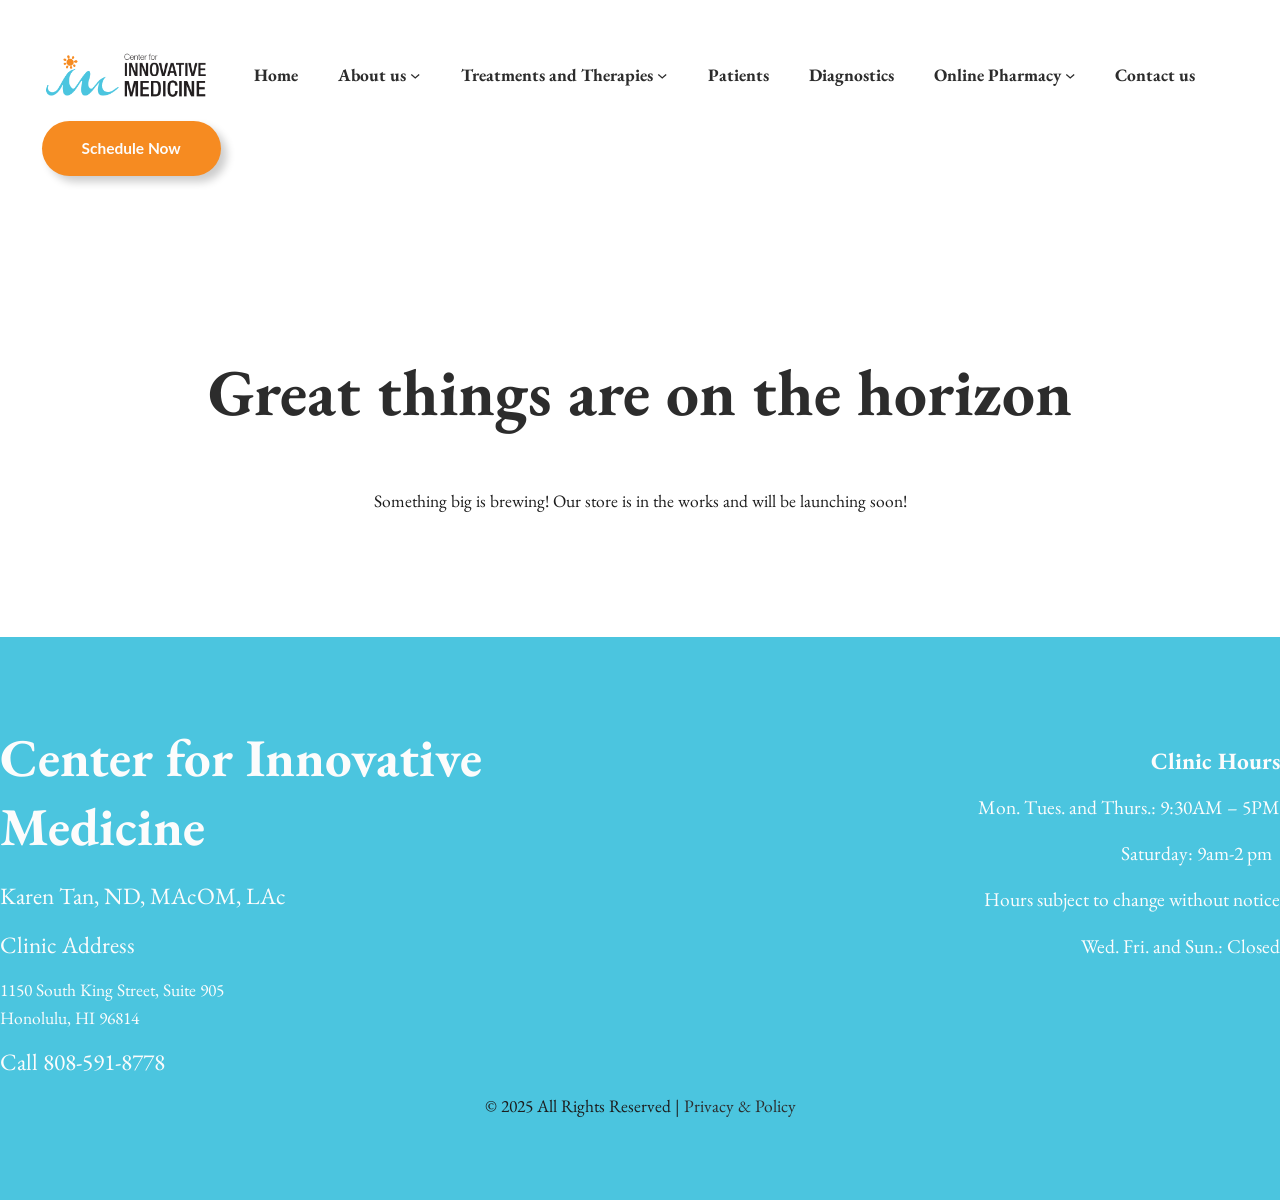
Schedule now (131, 148)
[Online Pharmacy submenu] (1070, 75)
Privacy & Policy (740, 1105)
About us (372, 74)
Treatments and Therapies (557, 74)
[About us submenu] (415, 75)
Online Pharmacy (997, 74)
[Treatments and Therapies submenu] (662, 75)
